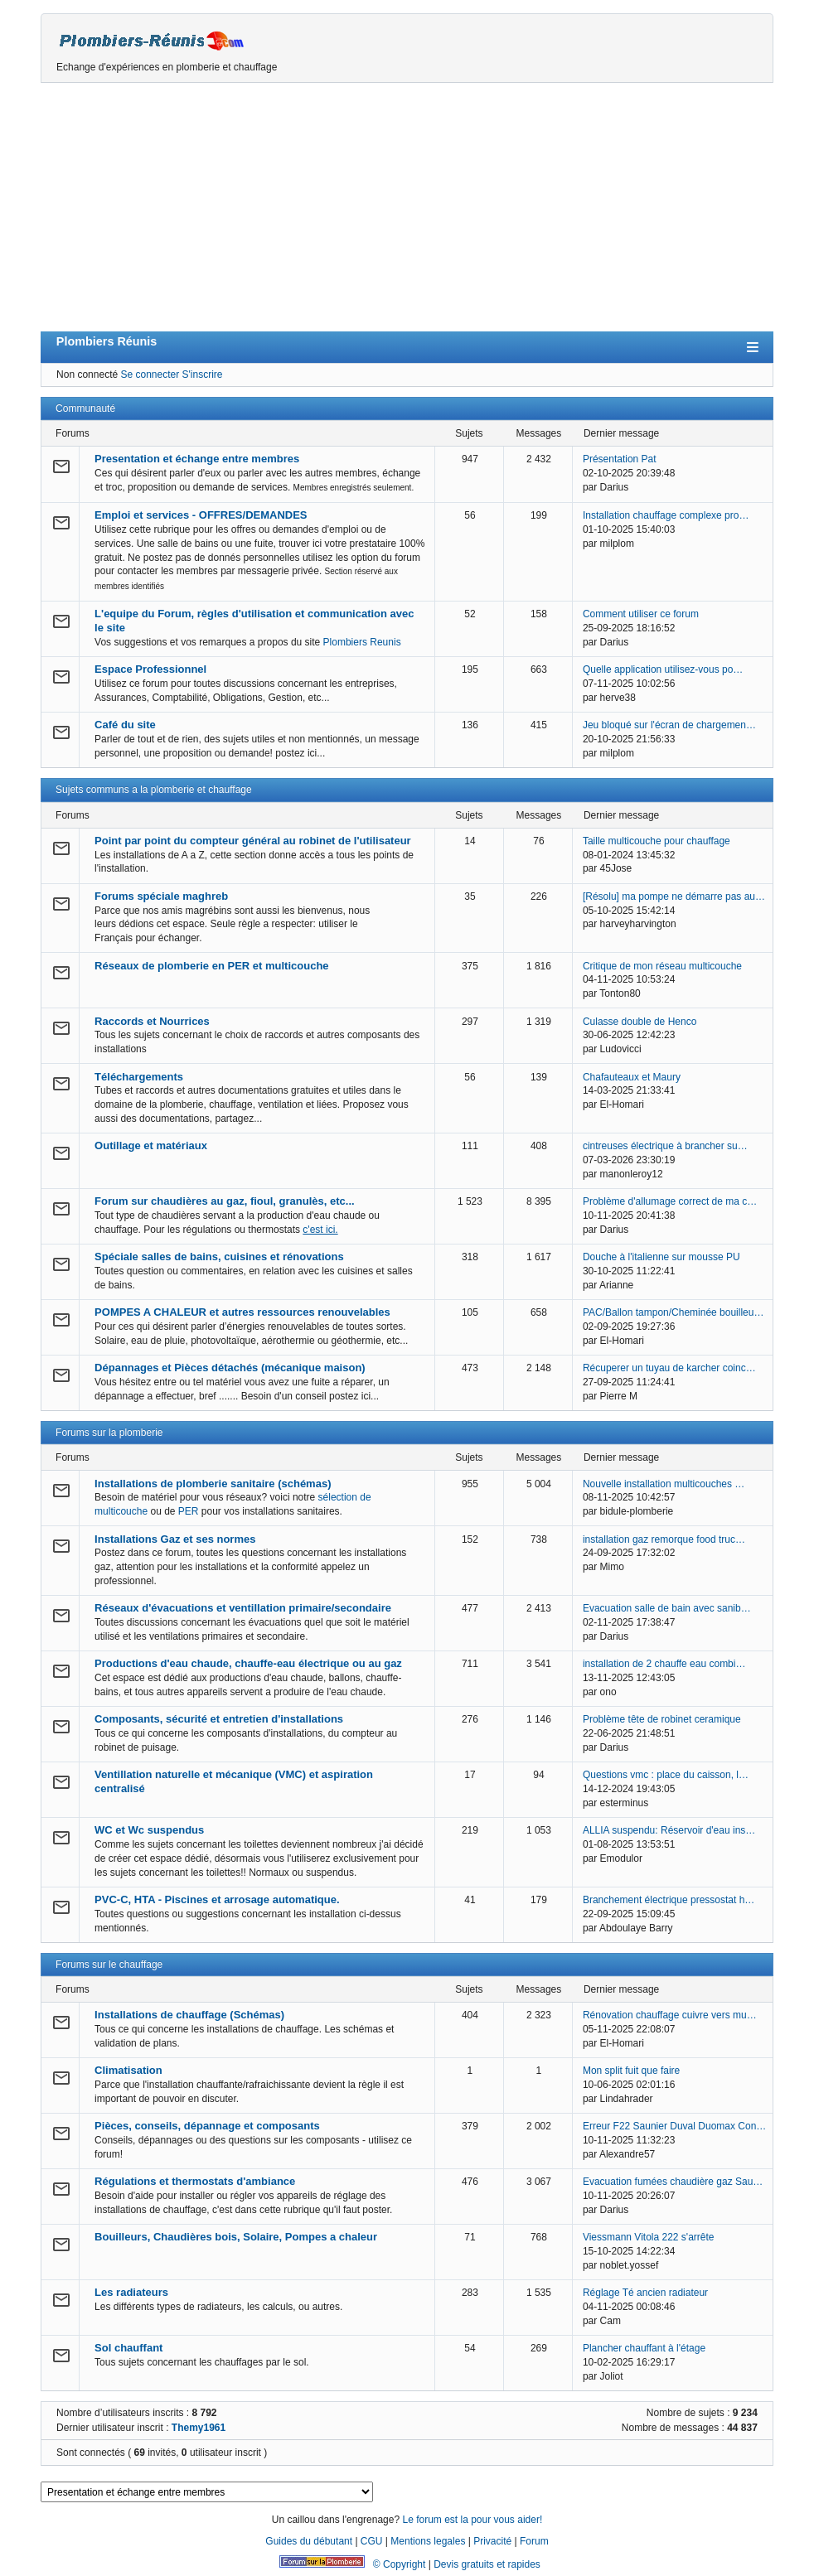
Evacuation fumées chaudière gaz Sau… (673, 2181)
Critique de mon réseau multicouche (662, 966)
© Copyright (399, 2564)
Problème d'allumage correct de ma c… (670, 1201)
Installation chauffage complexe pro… (666, 515)
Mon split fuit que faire (631, 2070)
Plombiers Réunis (106, 341)
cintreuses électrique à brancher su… (665, 1146)
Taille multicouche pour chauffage (656, 841)
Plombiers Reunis (362, 642)
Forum (534, 2541)
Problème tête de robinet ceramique (662, 1719)
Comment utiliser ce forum (641, 614)
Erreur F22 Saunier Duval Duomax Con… (674, 2126)
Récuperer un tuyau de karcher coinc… (669, 1368)
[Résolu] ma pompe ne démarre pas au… (674, 896)
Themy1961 (198, 2427)
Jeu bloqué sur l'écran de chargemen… (669, 725)
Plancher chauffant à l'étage (644, 2348)
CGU (372, 2541)
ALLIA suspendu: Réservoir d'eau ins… (669, 1830)
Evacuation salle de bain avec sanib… (667, 1608)
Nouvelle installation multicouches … (663, 1484)
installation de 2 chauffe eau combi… (664, 1664)
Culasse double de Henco (639, 1021)
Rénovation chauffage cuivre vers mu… (670, 2015)
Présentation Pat (620, 459)
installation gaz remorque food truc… (664, 1539)
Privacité (492, 2541)
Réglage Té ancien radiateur (645, 2292)
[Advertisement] (407, 207)
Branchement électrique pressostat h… (668, 1900)
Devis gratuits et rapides (487, 2564)
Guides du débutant (308, 2541)
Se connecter (150, 374)
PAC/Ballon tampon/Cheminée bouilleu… (673, 1312)
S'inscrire (202, 374)
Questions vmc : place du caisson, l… (666, 1775)
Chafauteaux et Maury (632, 1077)
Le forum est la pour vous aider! (472, 2519)
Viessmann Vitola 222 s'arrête (649, 2237)
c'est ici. (320, 1229)
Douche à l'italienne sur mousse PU (661, 1257)
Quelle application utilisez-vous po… (663, 669)
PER (188, 1511)
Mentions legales (427, 2541)
